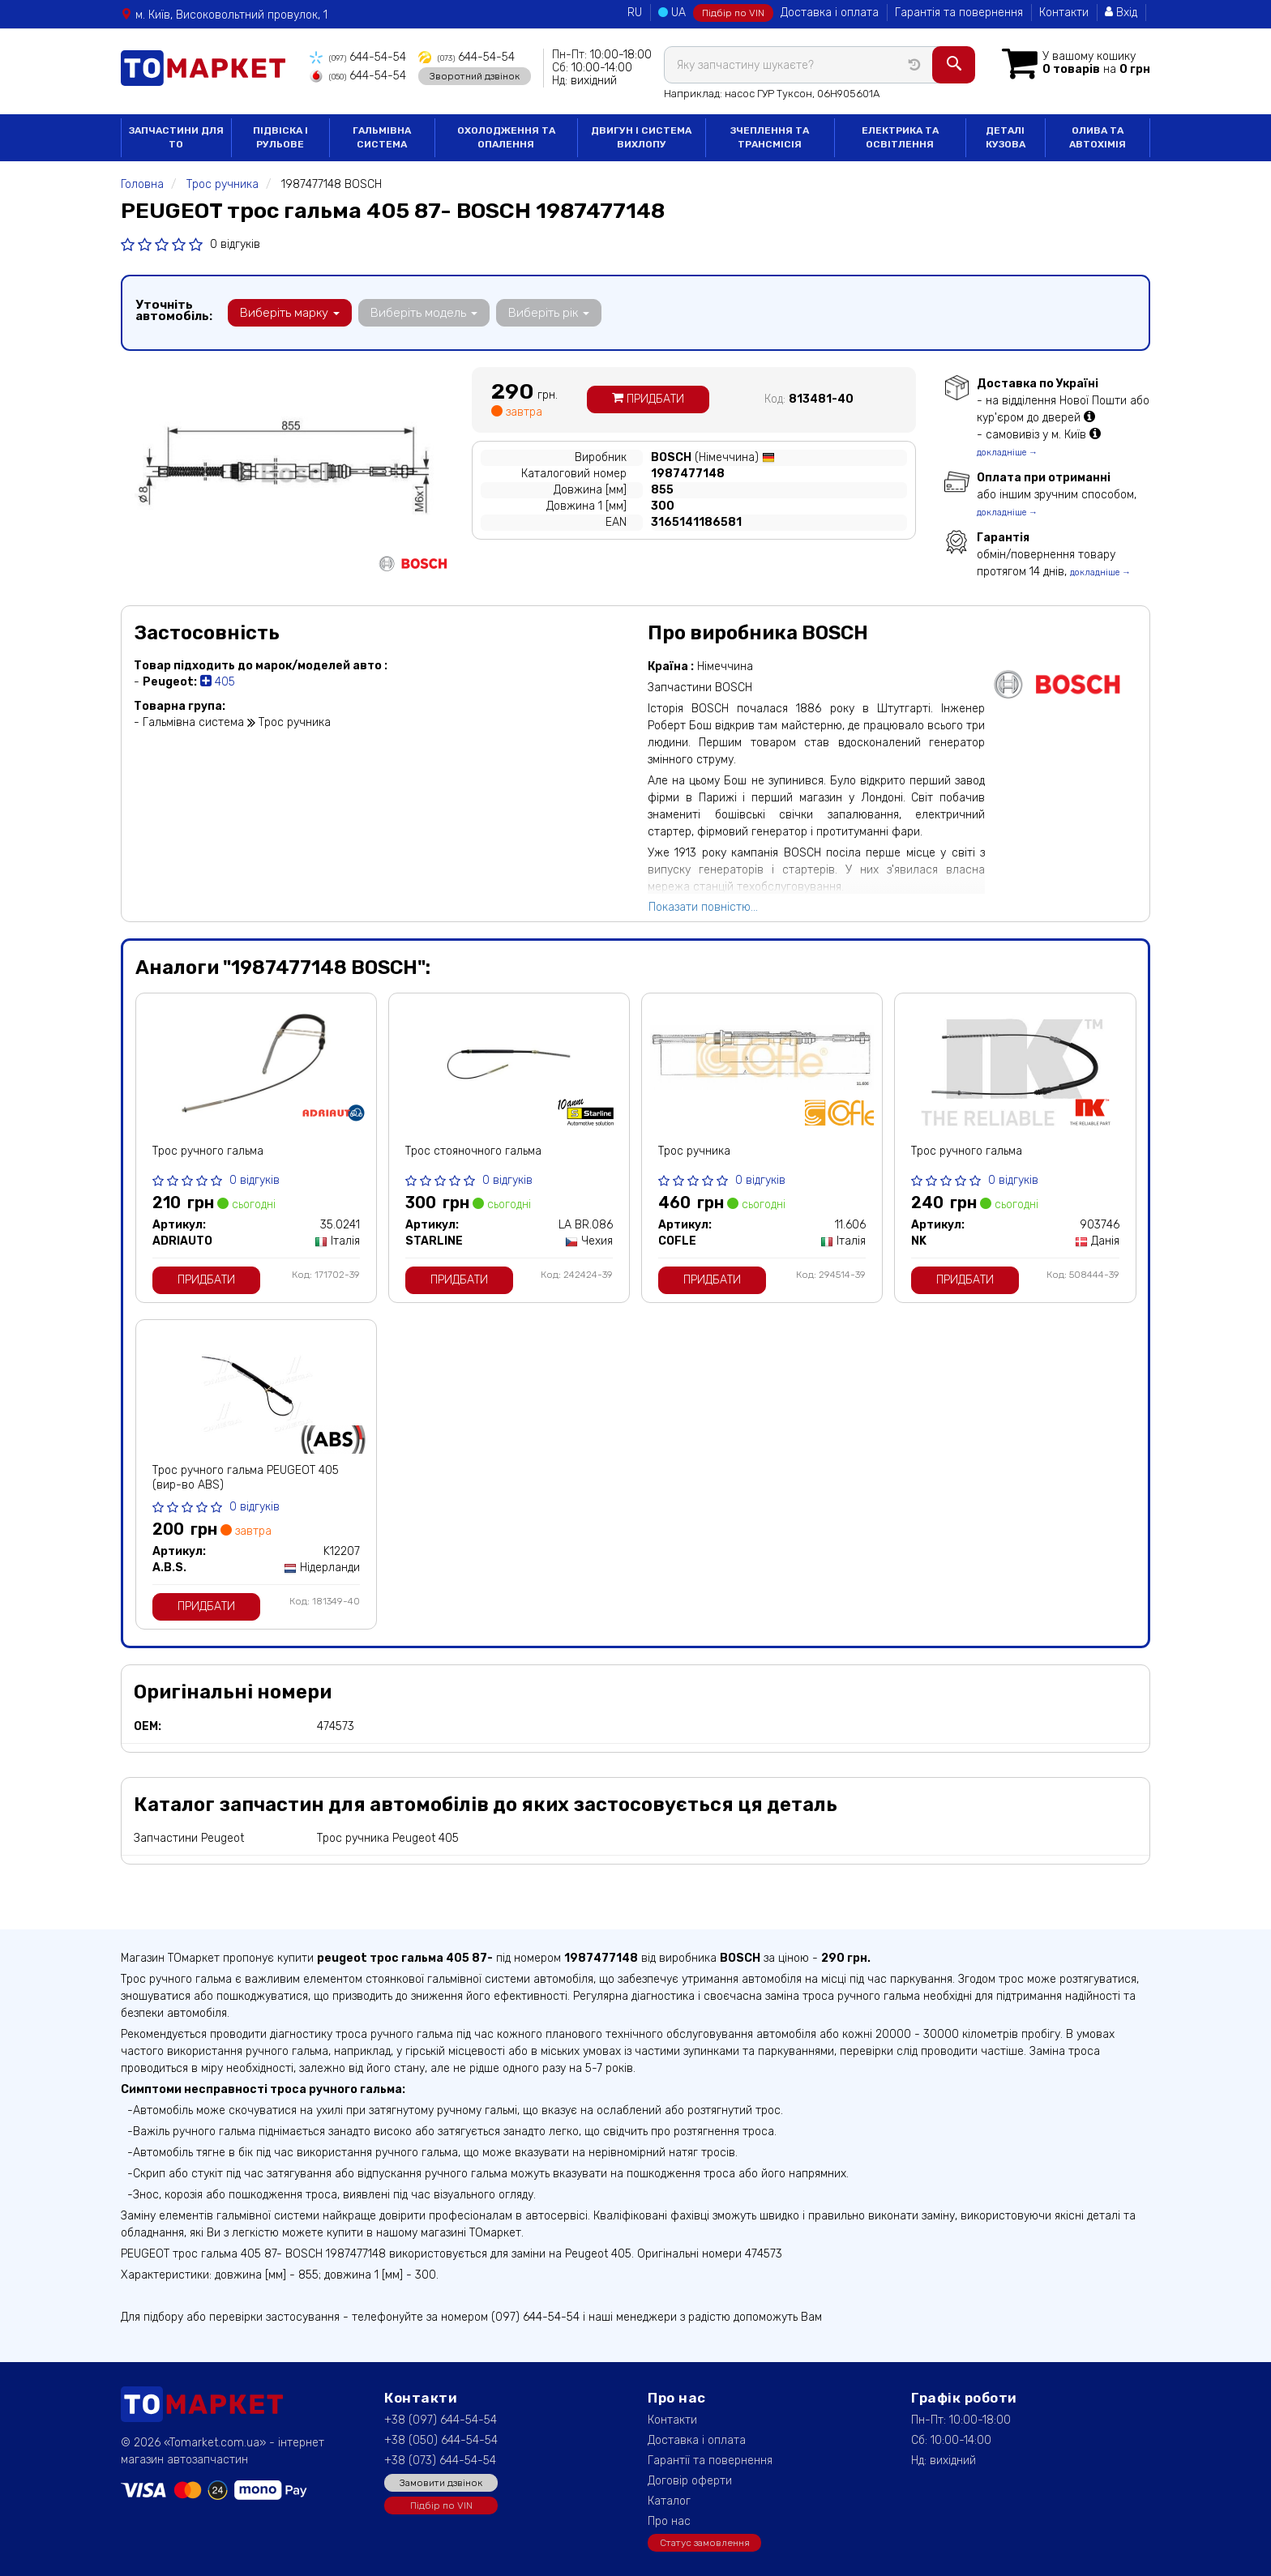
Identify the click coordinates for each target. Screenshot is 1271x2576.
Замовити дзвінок (441, 2482)
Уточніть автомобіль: (173, 310)
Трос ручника (694, 1151)
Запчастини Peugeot (189, 1838)
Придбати (648, 399)
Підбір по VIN (733, 13)
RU (634, 12)
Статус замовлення (705, 2542)
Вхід (1121, 12)
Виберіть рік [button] (548, 312)
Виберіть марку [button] (290, 312)
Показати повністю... (703, 907)
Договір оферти (690, 2481)
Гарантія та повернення (959, 12)
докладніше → (1007, 452)
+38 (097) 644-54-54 (440, 2420)
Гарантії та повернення (710, 2460)
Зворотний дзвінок (475, 75)
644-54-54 (358, 57)
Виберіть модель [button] (423, 312)
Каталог (669, 2501)
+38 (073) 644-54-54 (440, 2460)
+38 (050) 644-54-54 (441, 2440)
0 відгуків (235, 244)
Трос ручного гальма (207, 1151)
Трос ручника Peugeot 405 (388, 1838)
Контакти (1064, 12)
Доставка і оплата (830, 12)
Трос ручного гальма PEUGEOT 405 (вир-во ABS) (245, 1477)
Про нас (669, 2521)
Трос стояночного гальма (473, 1151)
